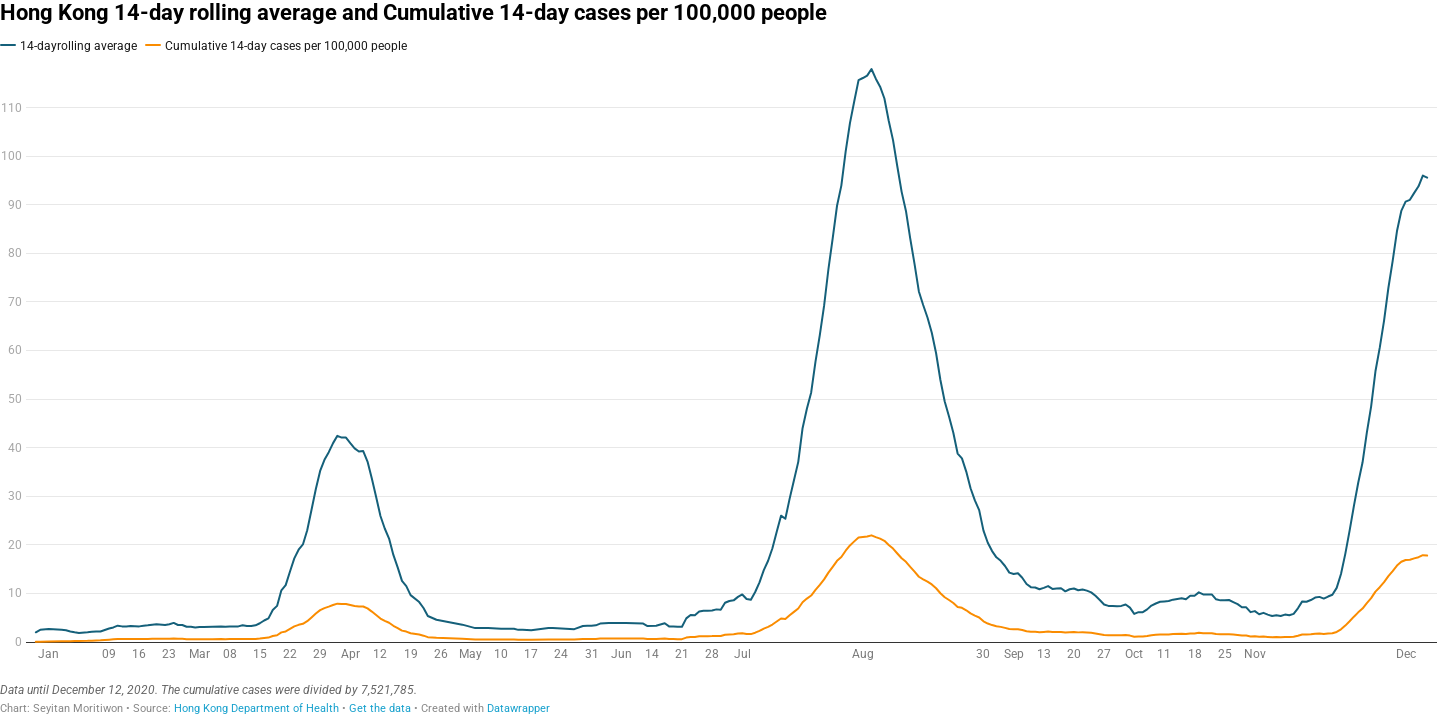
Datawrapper (518, 708)
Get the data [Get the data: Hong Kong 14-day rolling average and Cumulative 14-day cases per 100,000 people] (380, 708)
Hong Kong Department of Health (256, 708)
